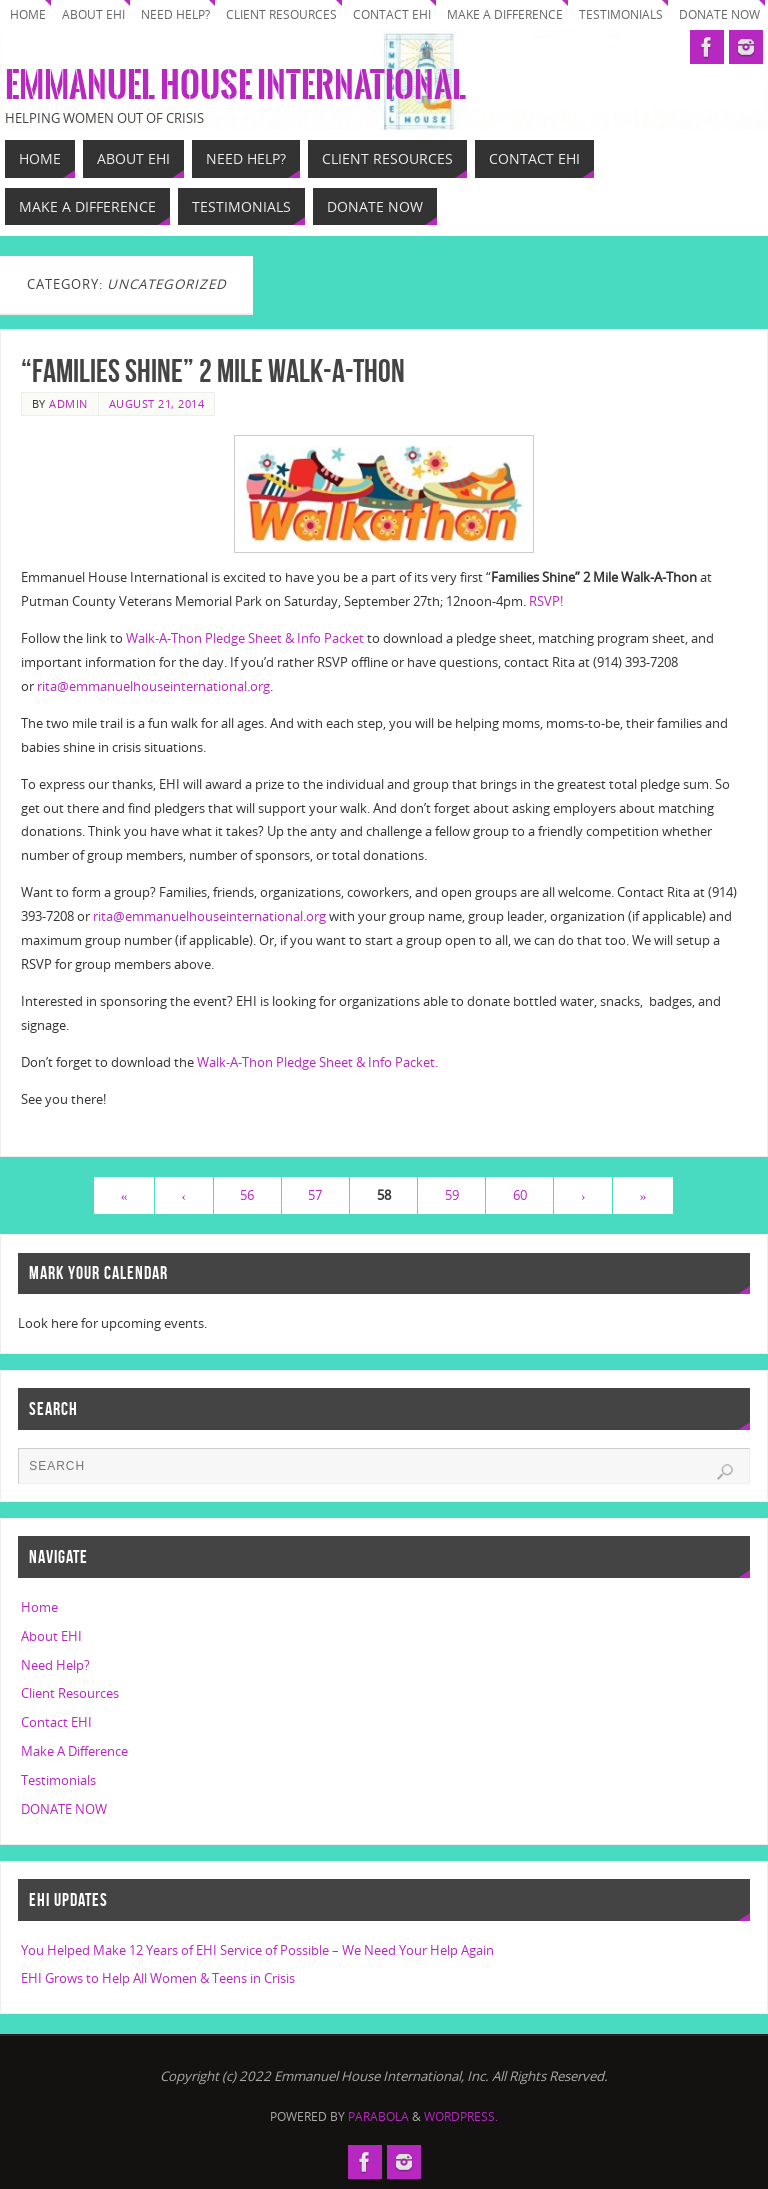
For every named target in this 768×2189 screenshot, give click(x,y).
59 (452, 1195)
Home (28, 14)
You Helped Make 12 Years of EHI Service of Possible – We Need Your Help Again (257, 1950)
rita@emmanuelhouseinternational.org (153, 686)
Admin (68, 403)
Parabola (378, 2116)
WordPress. (461, 2116)
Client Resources (281, 14)
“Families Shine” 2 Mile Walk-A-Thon (213, 370)
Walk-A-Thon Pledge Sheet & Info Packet (246, 638)
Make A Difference (505, 14)
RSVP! (546, 601)
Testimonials (621, 14)
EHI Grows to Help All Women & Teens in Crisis (158, 1978)
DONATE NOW (719, 14)
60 (520, 1195)
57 (315, 1195)
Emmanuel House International (235, 86)
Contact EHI (392, 14)
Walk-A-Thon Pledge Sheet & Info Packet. (317, 1062)
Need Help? (175, 14)
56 (247, 1195)
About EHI (93, 14)
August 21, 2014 (157, 403)
